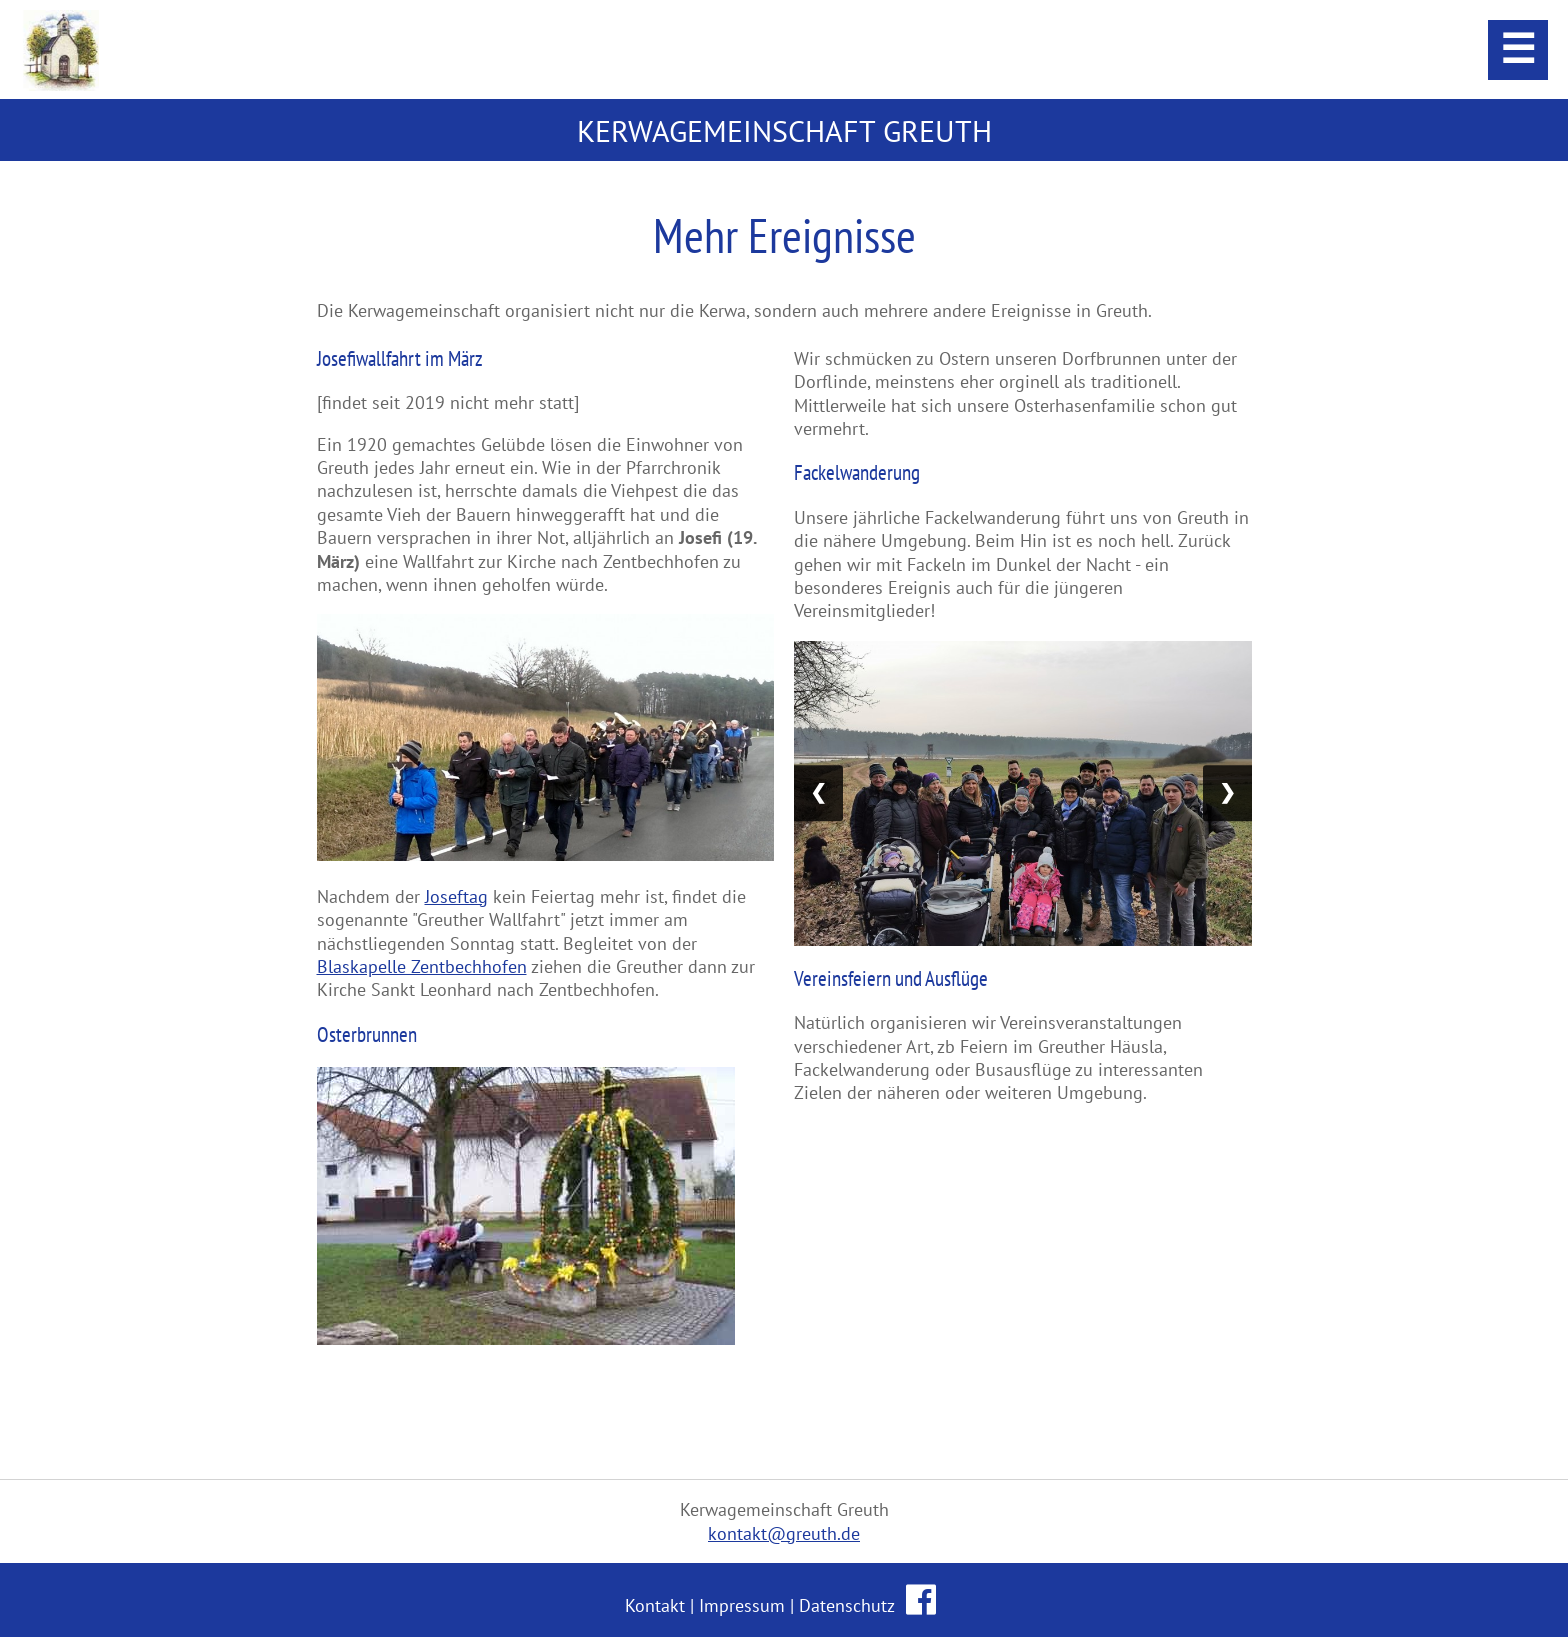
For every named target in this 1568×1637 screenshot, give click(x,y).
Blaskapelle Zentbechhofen (422, 966)
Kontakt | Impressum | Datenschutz (762, 1605)
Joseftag (456, 896)
